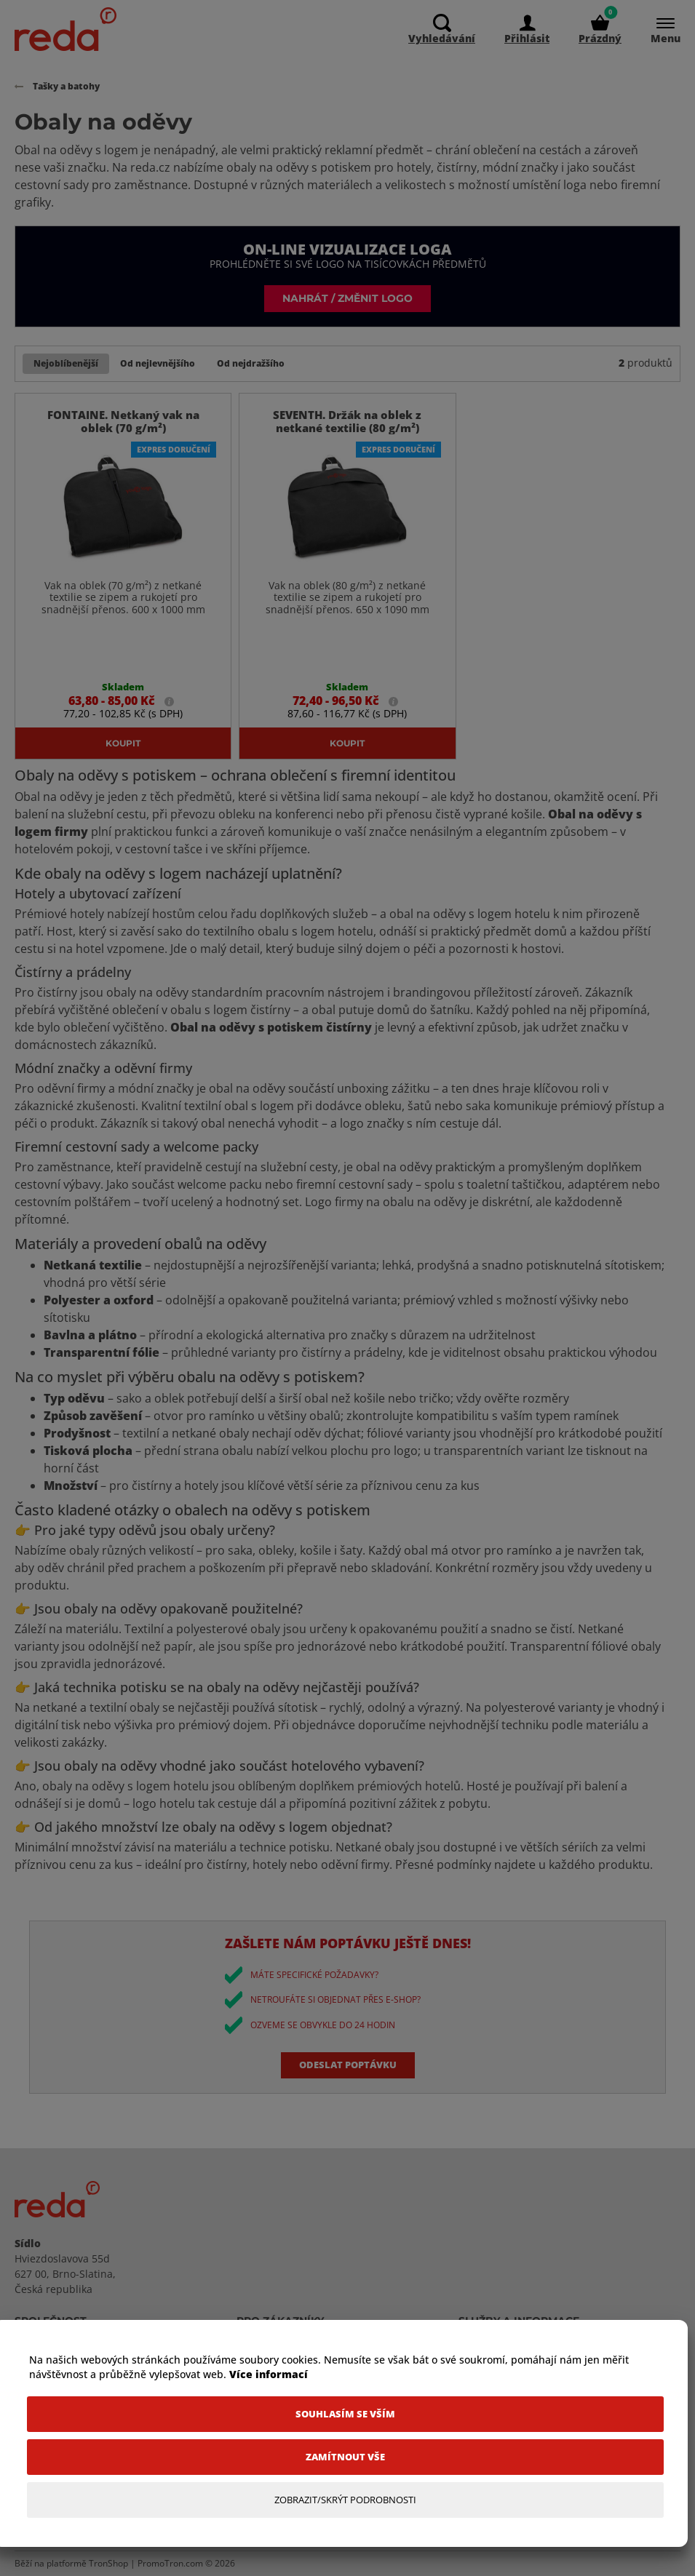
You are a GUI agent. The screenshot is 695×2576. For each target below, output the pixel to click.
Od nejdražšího (251, 363)
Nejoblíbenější (65, 363)
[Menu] (658, 29)
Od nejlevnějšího (157, 363)
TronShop (108, 2563)
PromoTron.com (170, 2563)
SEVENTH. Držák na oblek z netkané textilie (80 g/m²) (347, 421)
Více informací (268, 2374)
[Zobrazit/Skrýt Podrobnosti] (345, 2500)
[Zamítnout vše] (345, 2457)
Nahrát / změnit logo (347, 298)
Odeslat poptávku (348, 2064)
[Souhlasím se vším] (345, 2414)
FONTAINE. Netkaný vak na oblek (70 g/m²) (123, 421)
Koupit (123, 743)
